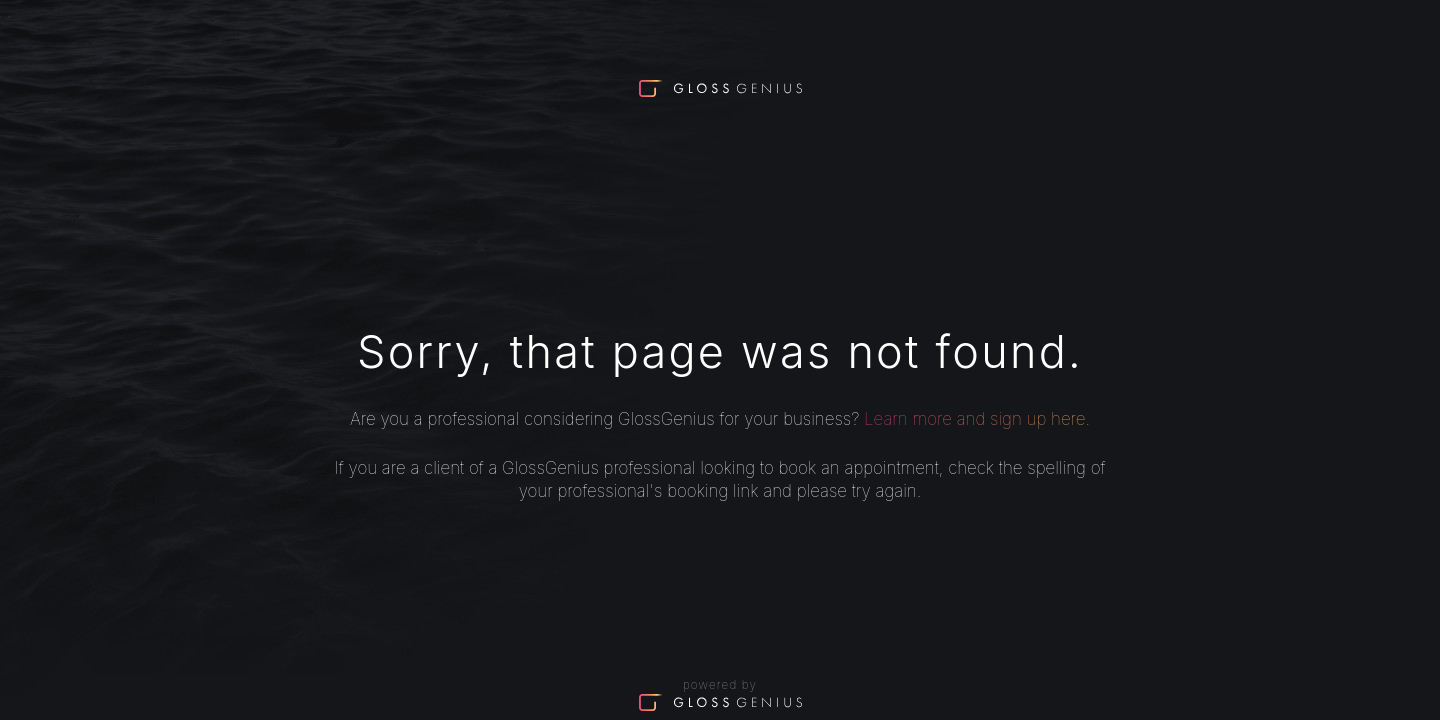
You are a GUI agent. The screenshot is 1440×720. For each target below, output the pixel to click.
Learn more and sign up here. (977, 419)
